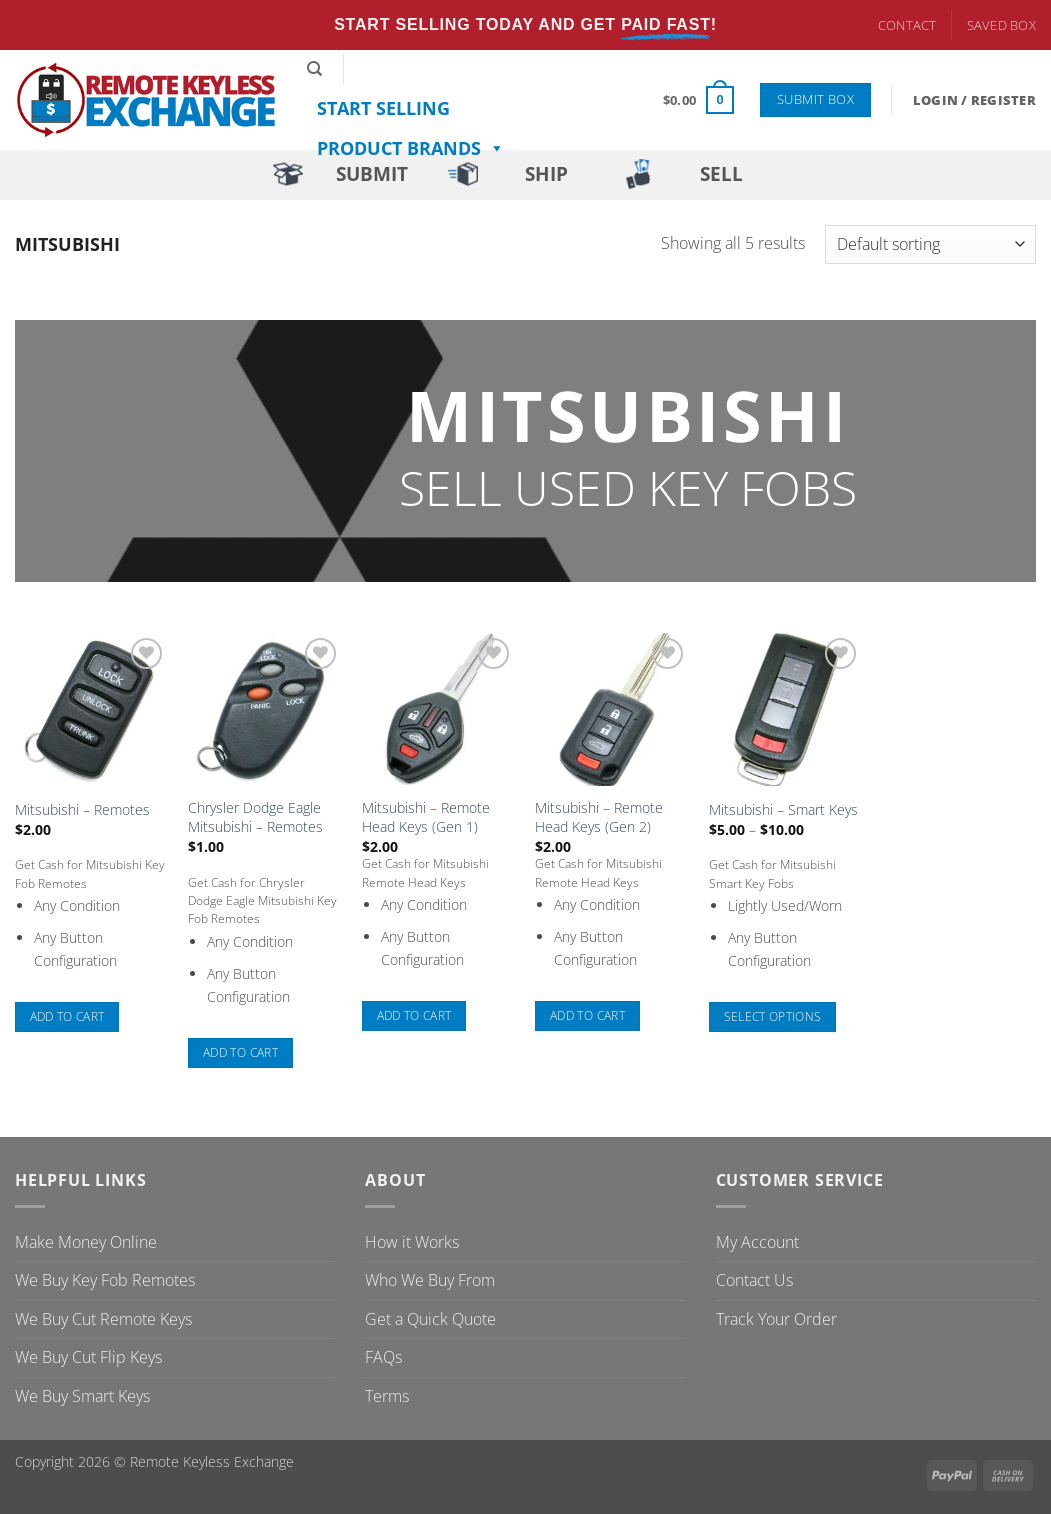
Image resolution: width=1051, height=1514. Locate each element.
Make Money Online (86, 1242)
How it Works (412, 1242)
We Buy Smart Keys (82, 1396)
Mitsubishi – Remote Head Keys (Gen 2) (599, 817)
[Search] (314, 69)
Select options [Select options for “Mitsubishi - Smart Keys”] (773, 1016)
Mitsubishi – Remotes (82, 810)
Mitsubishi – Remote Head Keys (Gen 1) (426, 817)
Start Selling (383, 108)
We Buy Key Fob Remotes (105, 1280)
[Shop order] (930, 244)
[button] (698, 100)
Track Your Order (776, 1319)
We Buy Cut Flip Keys (88, 1357)
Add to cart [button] (67, 1016)
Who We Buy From (430, 1280)
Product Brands (411, 148)
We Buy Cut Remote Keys (103, 1319)
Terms (387, 1396)
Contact (907, 25)
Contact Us (754, 1280)
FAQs (383, 1357)
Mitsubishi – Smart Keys (783, 810)
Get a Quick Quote (430, 1319)
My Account (757, 1242)
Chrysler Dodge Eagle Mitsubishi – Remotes (255, 817)
